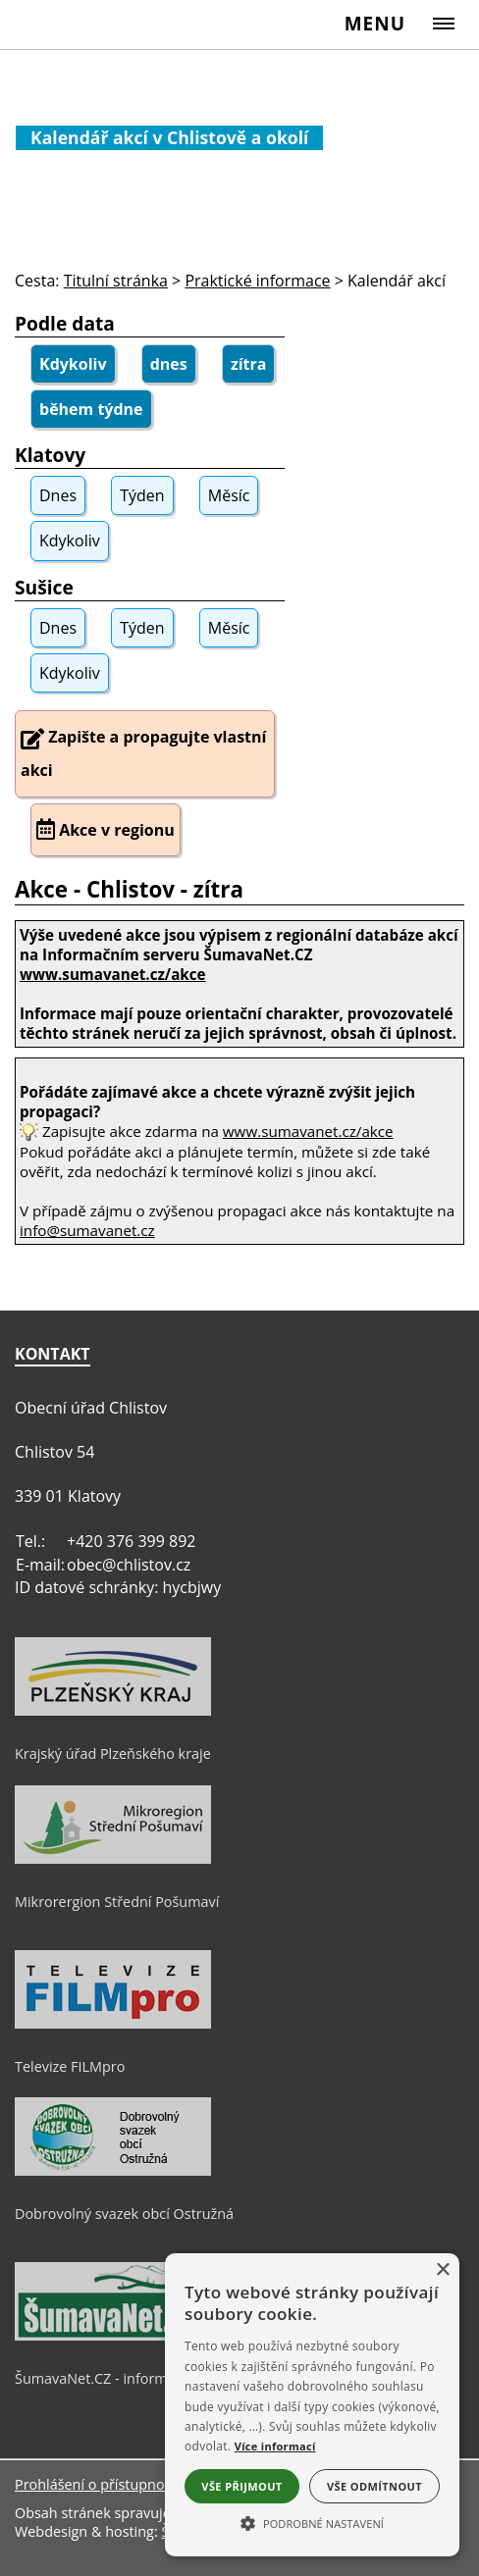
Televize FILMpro (70, 2066)
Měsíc (229, 495)
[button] (312, 2522)
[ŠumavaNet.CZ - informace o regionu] (113, 2335)
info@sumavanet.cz (87, 1230)
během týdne (91, 409)
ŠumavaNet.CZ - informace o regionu (135, 2378)
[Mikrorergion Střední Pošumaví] (113, 1859)
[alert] (312, 2404)
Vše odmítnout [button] (374, 2486)
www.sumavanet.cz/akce (308, 1131)
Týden (142, 495)
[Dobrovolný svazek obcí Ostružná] (113, 2171)
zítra (249, 364)
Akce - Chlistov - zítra (129, 889)
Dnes (58, 495)
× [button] (442, 2270)
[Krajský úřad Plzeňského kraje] (113, 1711)
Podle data (65, 323)
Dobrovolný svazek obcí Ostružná (124, 2213)
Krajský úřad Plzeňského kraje (113, 1753)
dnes (168, 364)
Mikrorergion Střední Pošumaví (117, 1901)
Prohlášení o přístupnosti (97, 2484)
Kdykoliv (73, 364)
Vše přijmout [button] (241, 2486)
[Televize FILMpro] (113, 2024)
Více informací (275, 2446)
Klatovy (50, 454)
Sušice (44, 587)
